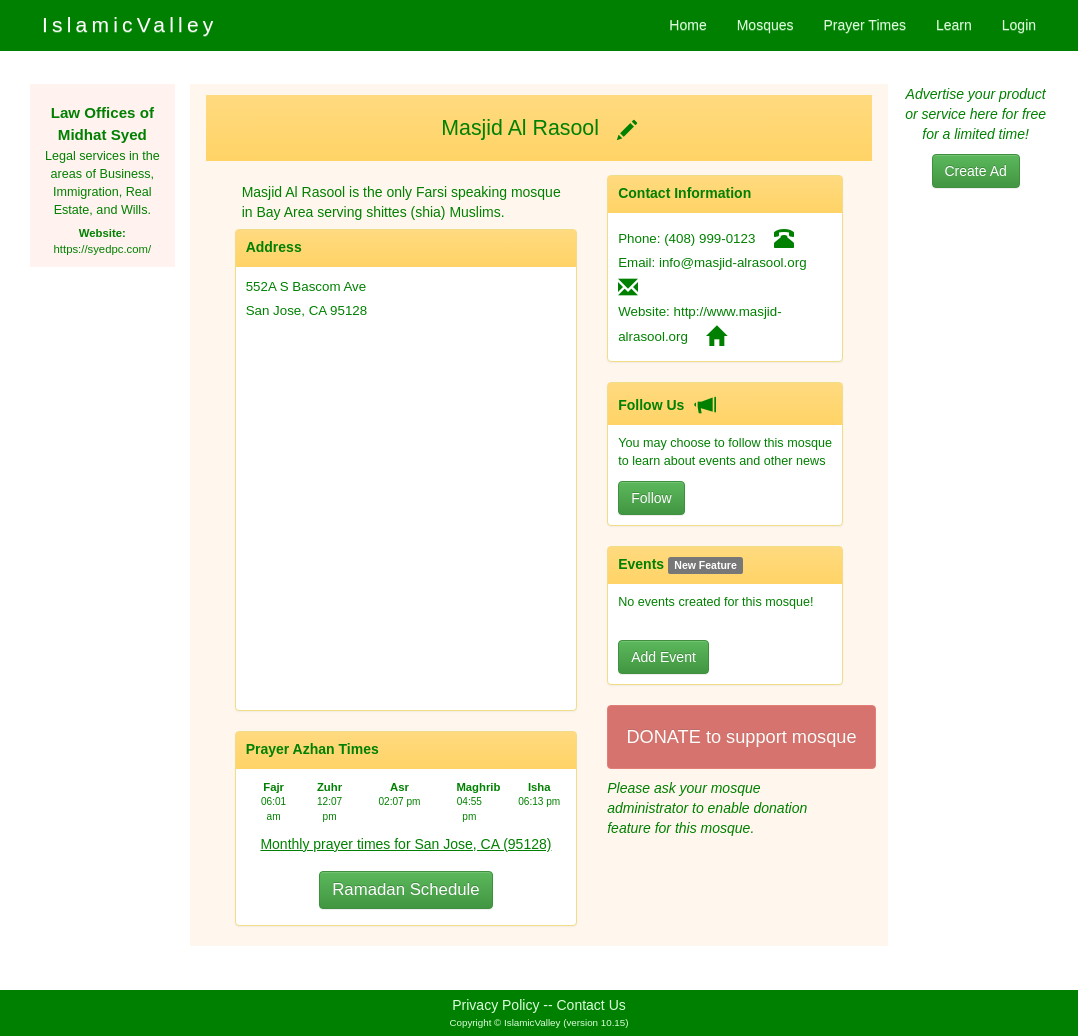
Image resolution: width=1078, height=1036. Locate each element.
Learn (954, 25)
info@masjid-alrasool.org (733, 262)
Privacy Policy (495, 1005)
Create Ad (976, 171)
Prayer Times (865, 25)
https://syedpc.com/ (103, 249)
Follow (651, 498)
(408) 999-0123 (709, 238)
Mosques (765, 25)
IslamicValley (130, 24)
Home (687, 25)
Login (1019, 25)
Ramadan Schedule (405, 889)
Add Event (663, 657)
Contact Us (591, 1005)
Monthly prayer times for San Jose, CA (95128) (405, 844)
